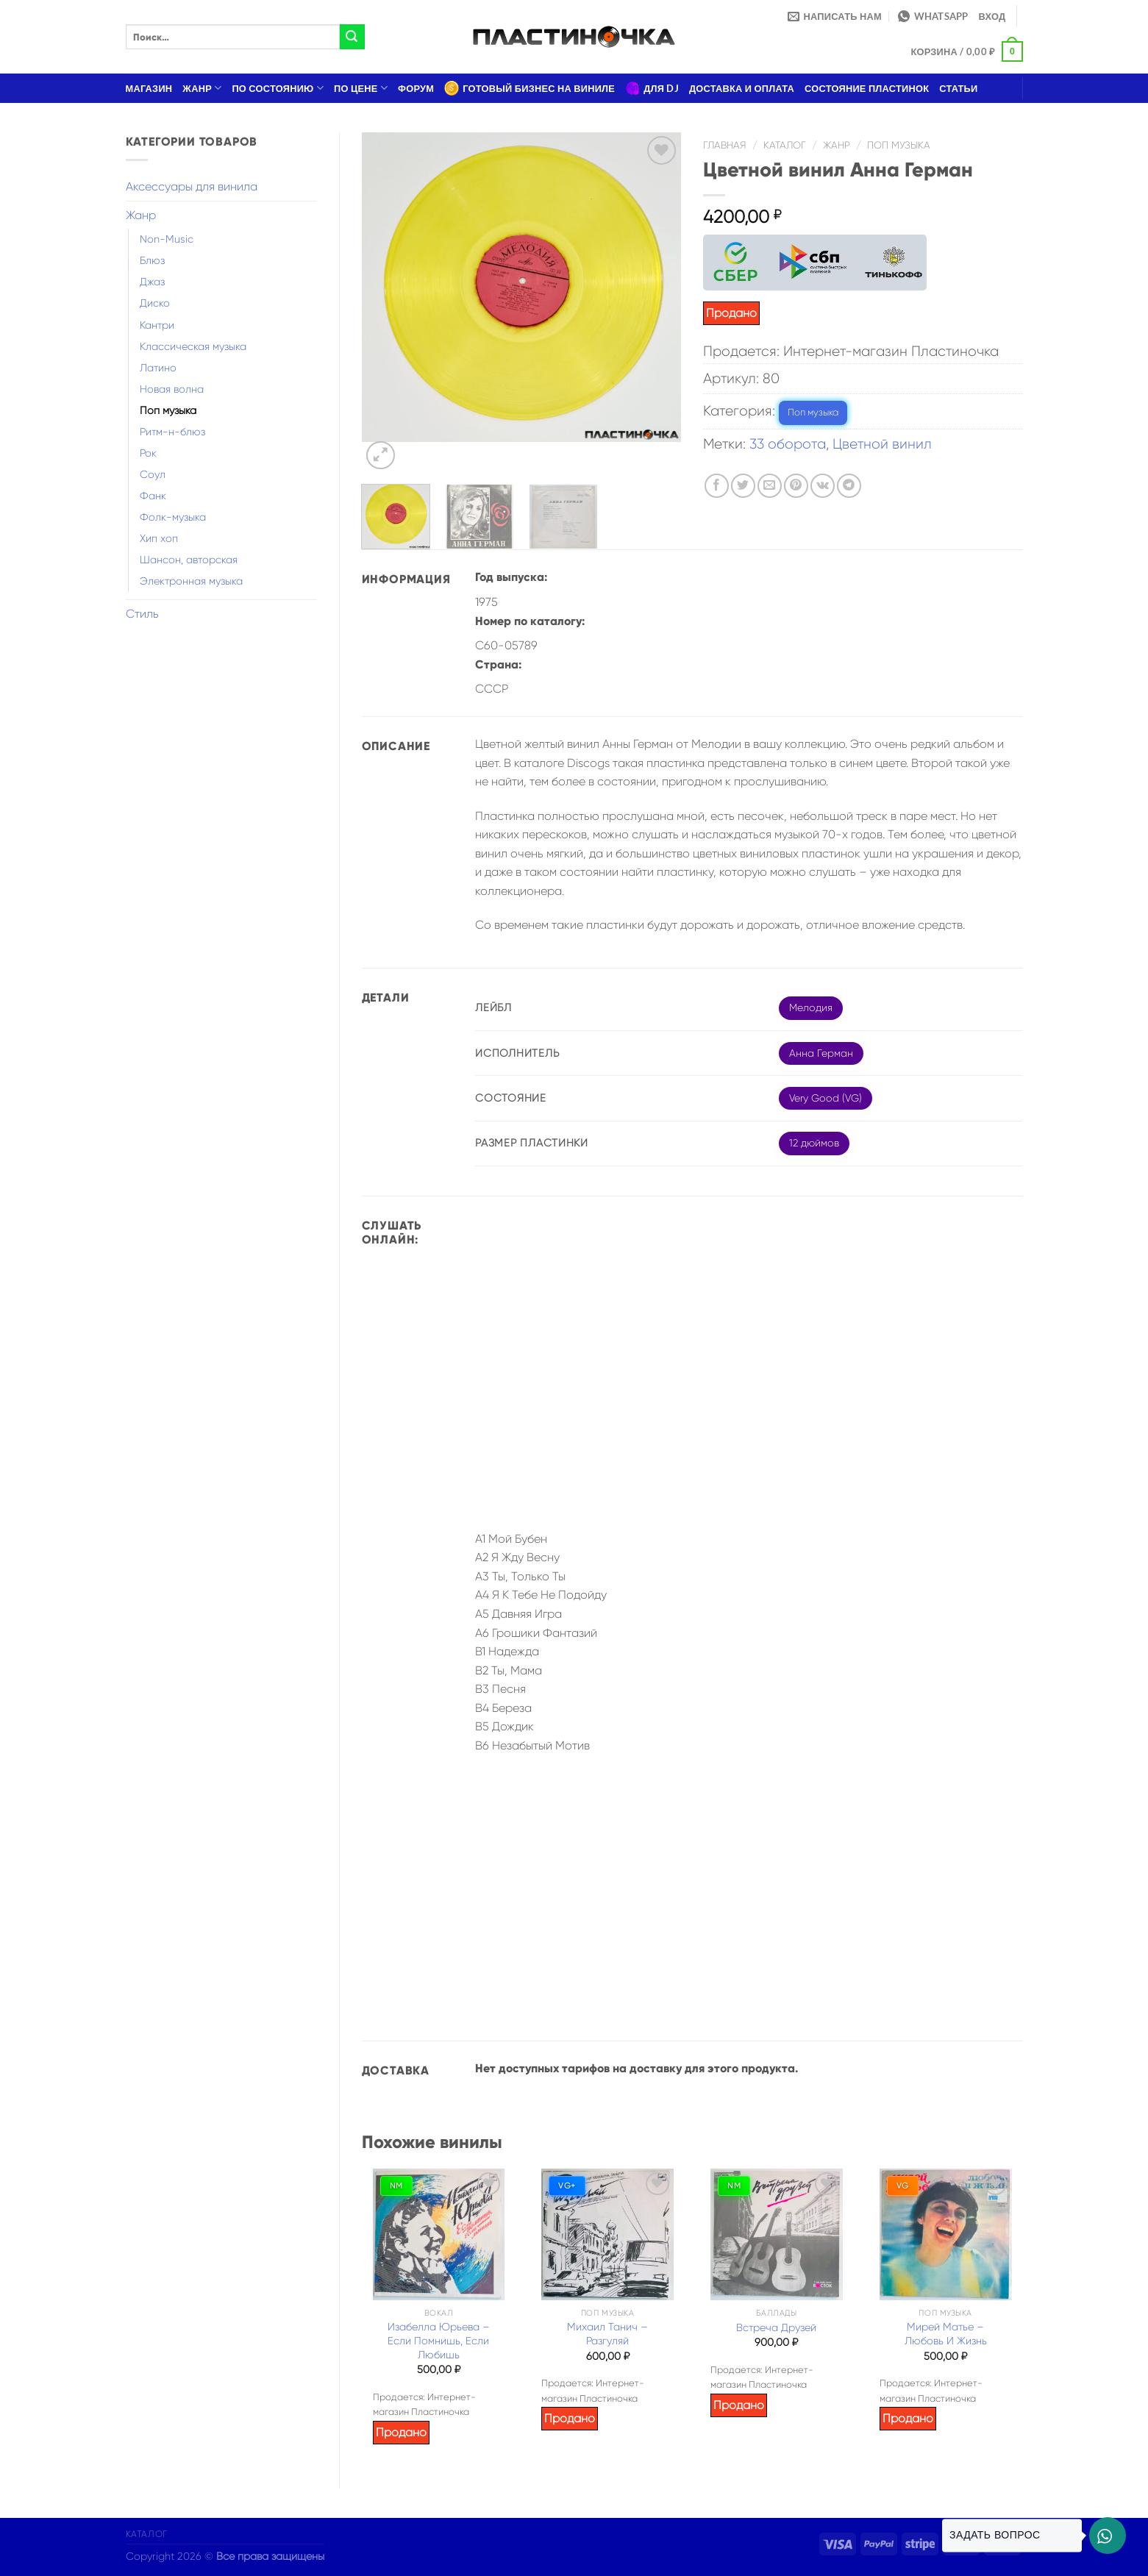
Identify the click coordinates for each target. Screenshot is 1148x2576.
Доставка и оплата (741, 88)
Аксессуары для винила (191, 186)
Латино (158, 368)
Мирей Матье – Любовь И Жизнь (946, 2334)
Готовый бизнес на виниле (529, 88)
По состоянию (278, 88)
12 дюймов (814, 1143)
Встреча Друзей (776, 2327)
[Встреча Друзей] (776, 2235)
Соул (152, 474)
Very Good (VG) (825, 1098)
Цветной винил (882, 443)
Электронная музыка (191, 581)
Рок (148, 453)
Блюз (152, 260)
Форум (416, 88)
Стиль (142, 614)
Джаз (152, 282)
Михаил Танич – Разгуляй (607, 2334)
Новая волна (172, 389)
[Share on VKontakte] (822, 486)
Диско (155, 303)
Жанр (201, 88)
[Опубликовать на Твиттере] (743, 486)
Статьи (958, 88)
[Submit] (352, 36)
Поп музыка (168, 410)
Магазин (149, 88)
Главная (724, 145)
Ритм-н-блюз (172, 432)
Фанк (153, 496)
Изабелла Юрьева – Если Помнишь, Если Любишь (439, 2340)
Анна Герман (821, 1053)
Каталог (784, 145)
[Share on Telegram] (849, 486)
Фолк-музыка (173, 517)
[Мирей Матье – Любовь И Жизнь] (946, 2235)
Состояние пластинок (867, 88)
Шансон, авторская (189, 559)
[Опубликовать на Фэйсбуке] (717, 486)
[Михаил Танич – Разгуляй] (607, 2235)
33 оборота (787, 443)
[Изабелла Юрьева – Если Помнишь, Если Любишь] (439, 2235)
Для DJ (652, 88)
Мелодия (811, 1007)
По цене (361, 88)
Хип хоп (159, 538)
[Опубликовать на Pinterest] (796, 486)
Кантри (157, 325)
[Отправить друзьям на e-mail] (769, 486)
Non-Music (166, 239)
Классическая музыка (193, 346)
